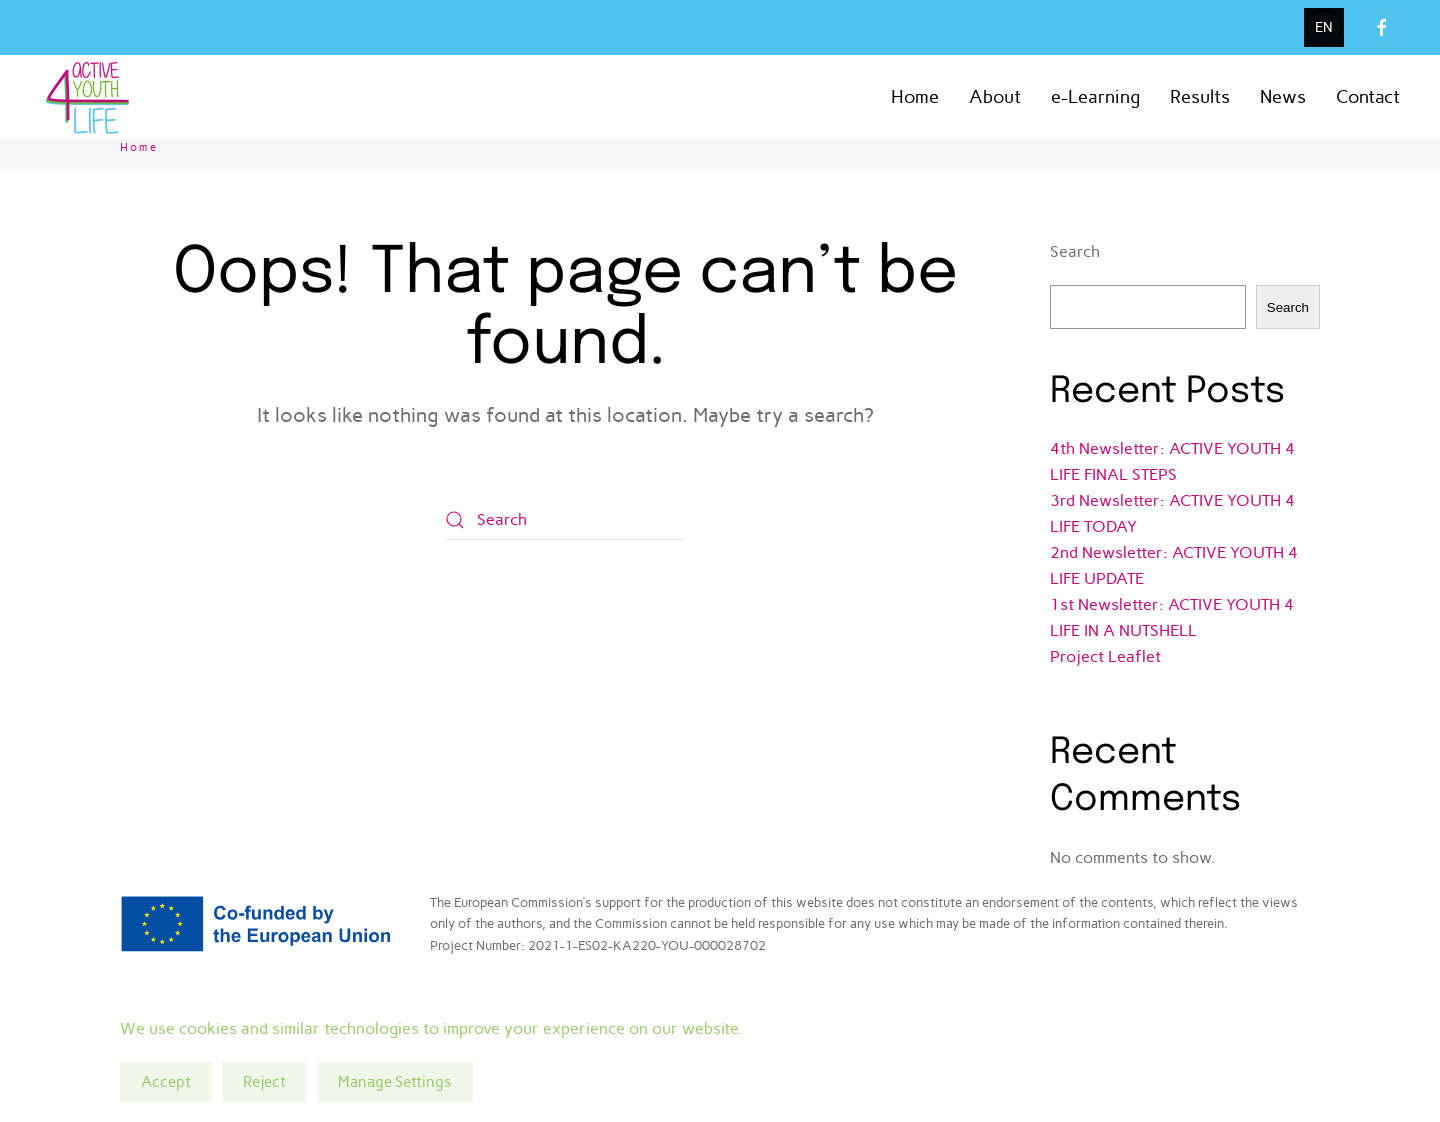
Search (1075, 251)
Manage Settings (395, 1082)
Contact (1368, 97)
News (1283, 97)
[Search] (565, 520)
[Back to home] (90, 97)
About (995, 97)
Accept (166, 1082)
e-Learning (1095, 97)
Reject (264, 1082)
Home (915, 97)
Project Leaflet (1105, 656)
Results (1200, 97)
